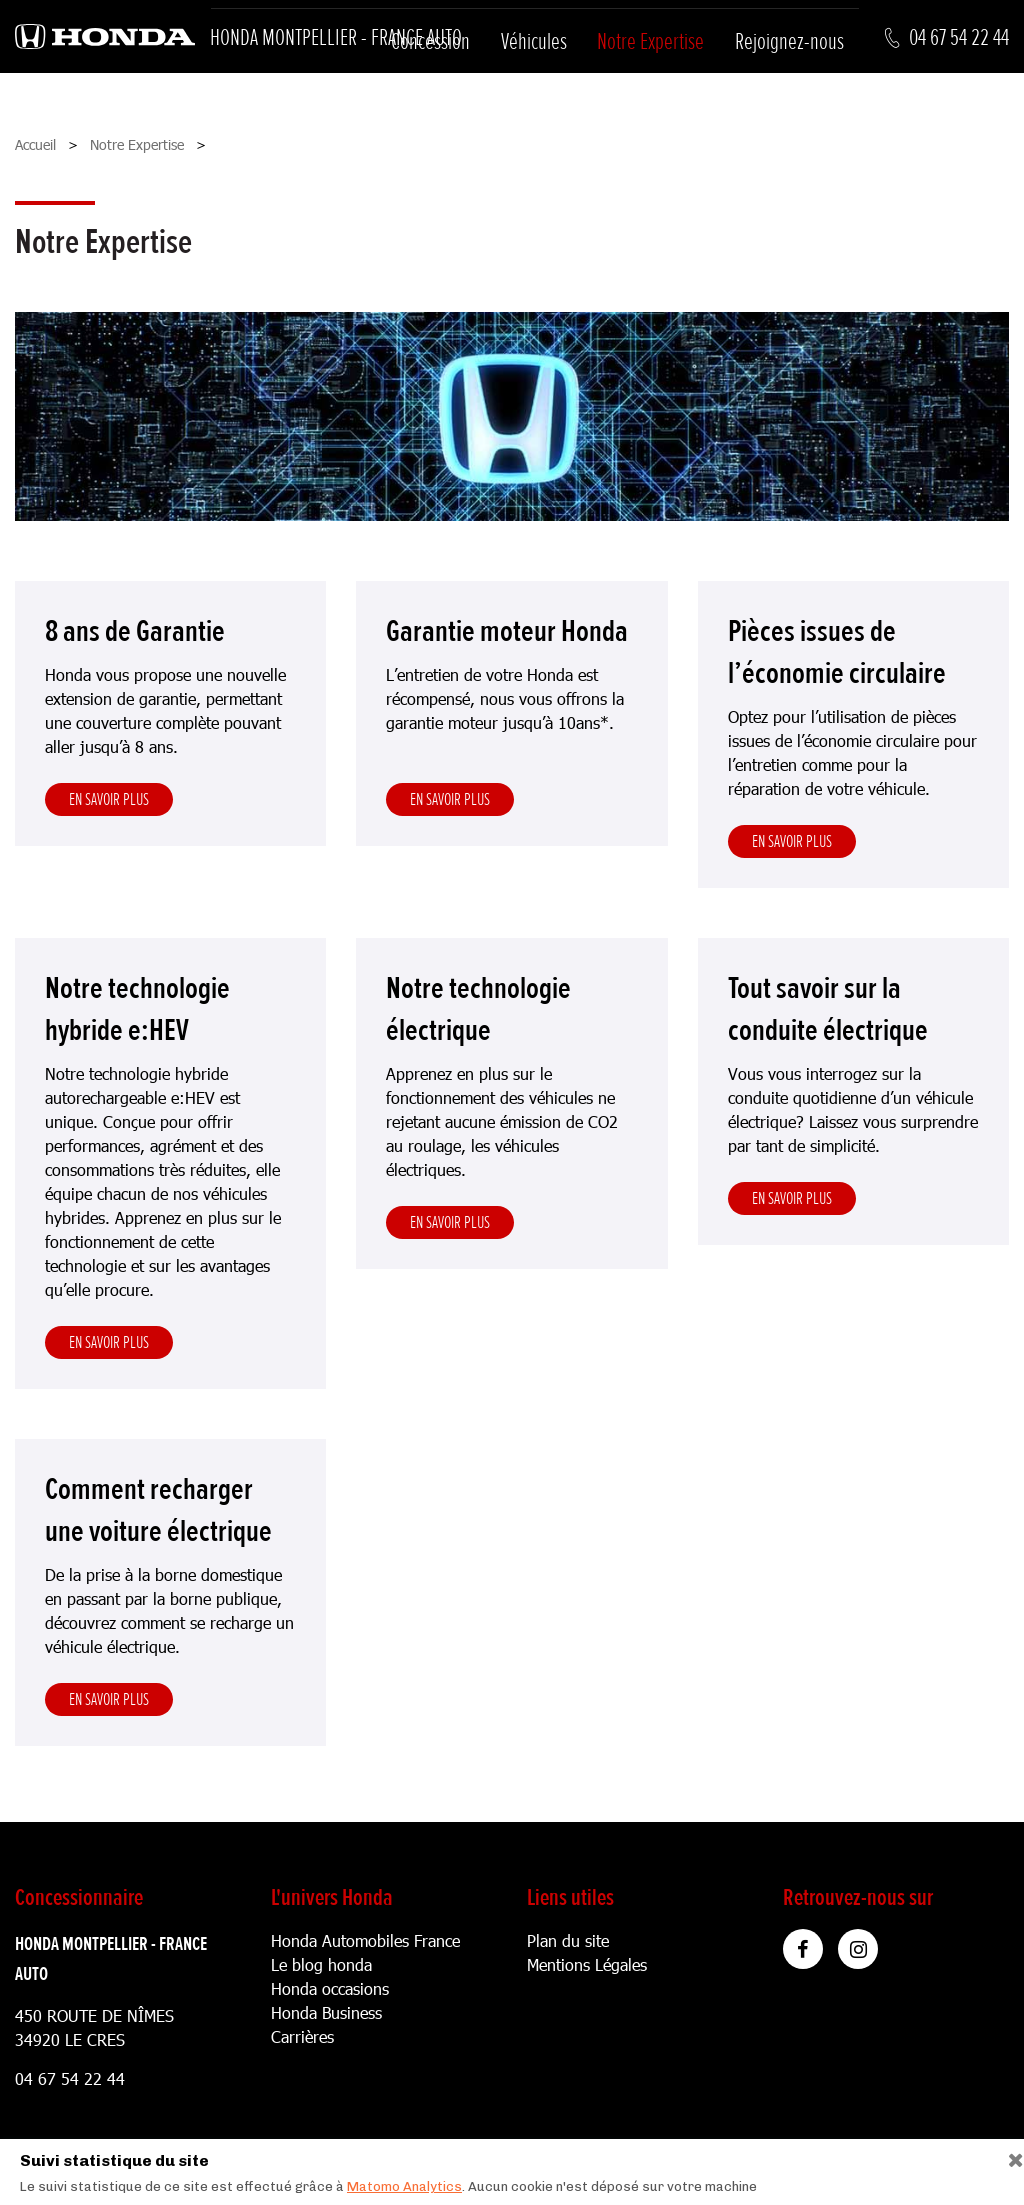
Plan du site (568, 1940)
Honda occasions (330, 1988)
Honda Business (326, 2012)
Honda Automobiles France (365, 1940)
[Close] (1008, 2155)
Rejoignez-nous (789, 41)
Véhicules (534, 41)
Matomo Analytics (404, 2186)
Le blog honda (321, 1964)
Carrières (302, 2036)
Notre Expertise (650, 41)
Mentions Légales (587, 1964)
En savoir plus (109, 799)
